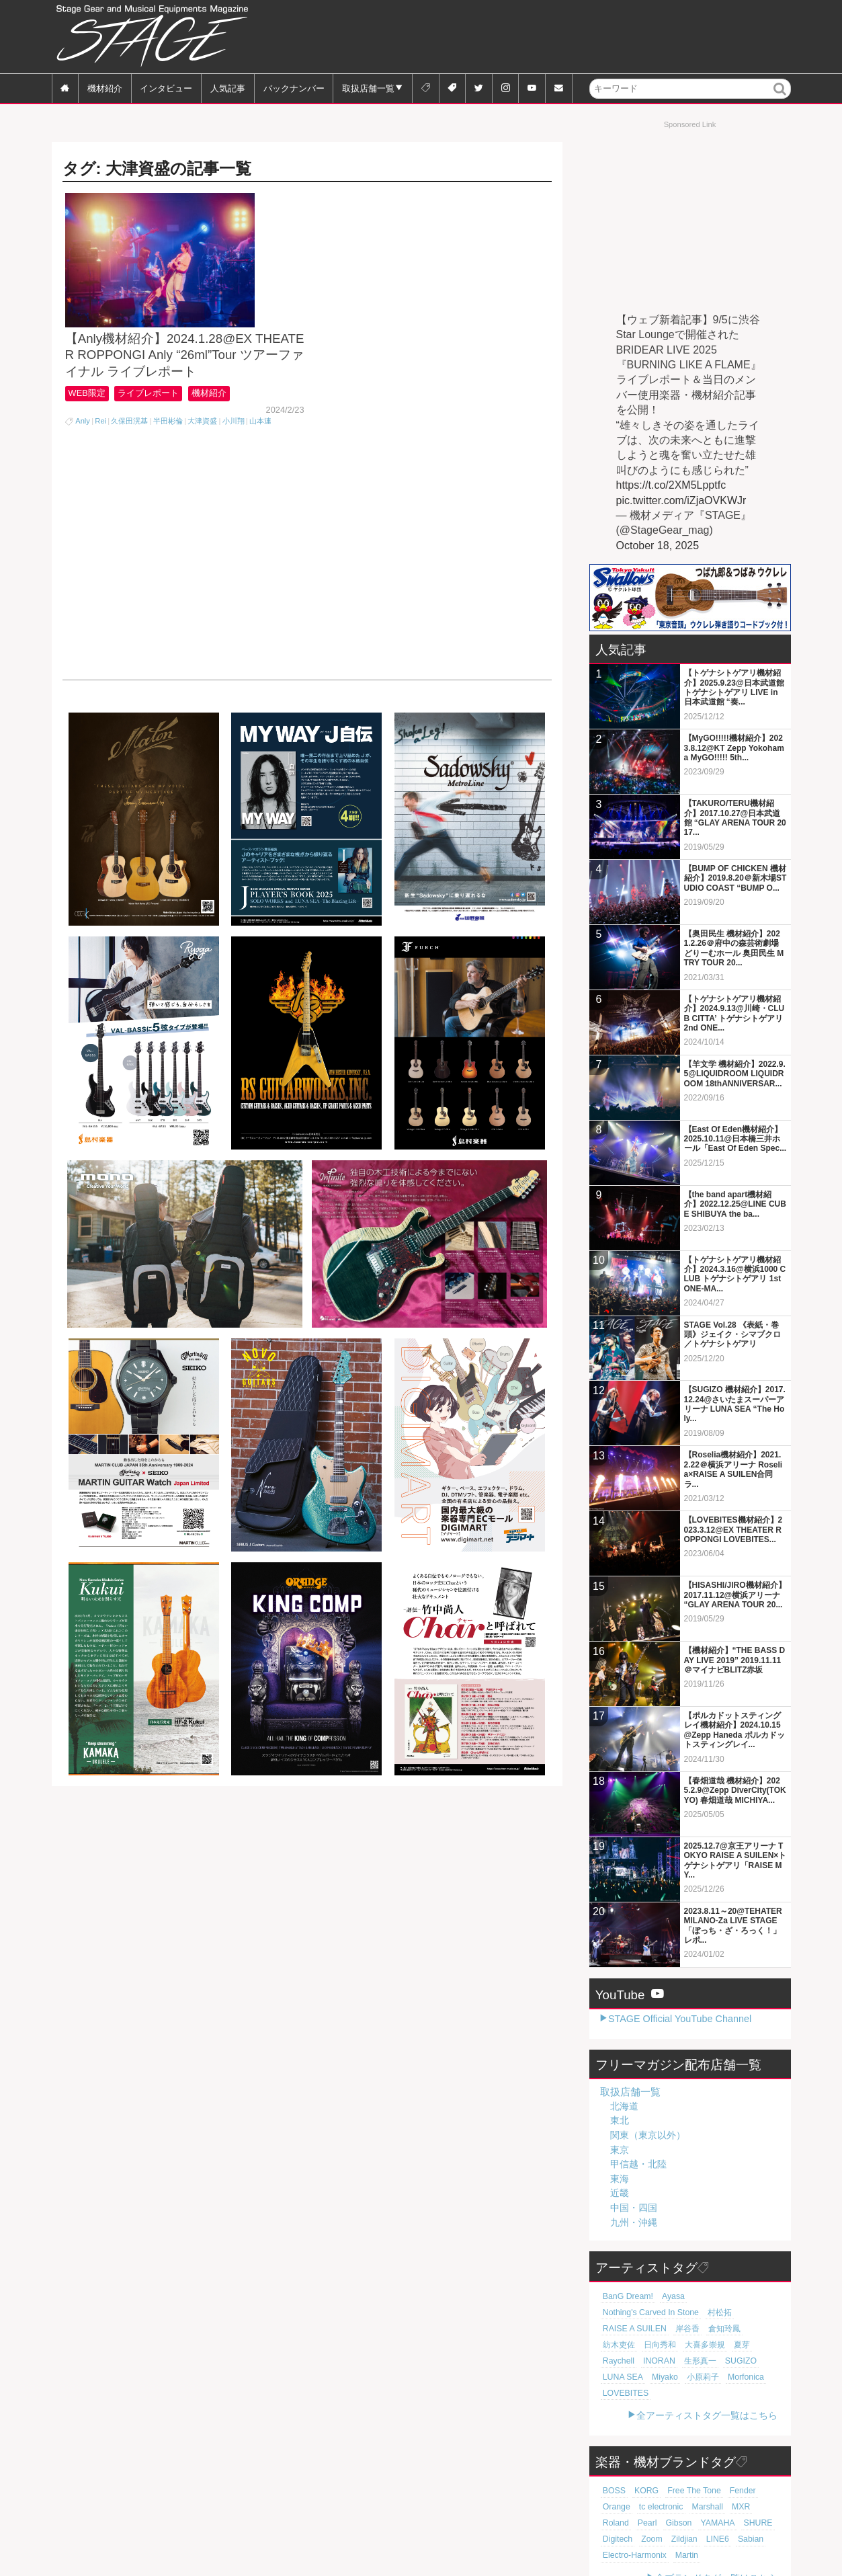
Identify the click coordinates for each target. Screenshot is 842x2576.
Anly (82, 456)
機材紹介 (104, 87)
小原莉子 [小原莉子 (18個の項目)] (649, 2361)
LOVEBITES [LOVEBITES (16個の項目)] (734, 2361)
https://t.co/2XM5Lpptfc (671, 485)
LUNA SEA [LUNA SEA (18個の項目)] (733, 2345)
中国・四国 (633, 2207)
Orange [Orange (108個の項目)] (763, 2458)
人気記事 (227, 87)
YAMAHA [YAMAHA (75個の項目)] (649, 2491)
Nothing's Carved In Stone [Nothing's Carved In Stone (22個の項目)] (729, 2296)
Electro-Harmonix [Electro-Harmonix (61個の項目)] (724, 2507)
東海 (619, 2178)
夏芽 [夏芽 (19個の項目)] (730, 2329)
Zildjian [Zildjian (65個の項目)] (614, 2507)
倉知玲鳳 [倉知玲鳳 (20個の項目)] (744, 2312)
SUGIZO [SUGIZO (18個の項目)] (691, 2345)
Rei (100, 456)
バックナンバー (294, 87)
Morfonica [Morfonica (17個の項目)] (688, 2361)
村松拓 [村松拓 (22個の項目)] (613, 2312)
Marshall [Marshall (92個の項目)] (664, 2474)
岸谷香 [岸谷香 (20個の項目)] (710, 2312)
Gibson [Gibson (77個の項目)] (614, 2491)
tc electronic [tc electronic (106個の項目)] (622, 2474)
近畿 (619, 2192)
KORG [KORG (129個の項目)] (643, 2458)
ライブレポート (154, 429)
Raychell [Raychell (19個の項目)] (760, 2329)
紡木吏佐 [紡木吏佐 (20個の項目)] (617, 2329)
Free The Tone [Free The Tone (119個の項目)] (686, 2458)
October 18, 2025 (658, 545)
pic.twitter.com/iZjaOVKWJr (681, 500)
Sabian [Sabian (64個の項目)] (675, 2507)
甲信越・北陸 (638, 2164)
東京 (619, 2149)
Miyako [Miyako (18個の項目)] (614, 2361)
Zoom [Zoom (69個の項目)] (753, 2491)
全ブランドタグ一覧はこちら (716, 2545)
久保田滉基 (129, 456)
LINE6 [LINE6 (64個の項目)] (644, 2507)
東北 (619, 2120)
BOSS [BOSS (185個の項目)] (612, 2458)
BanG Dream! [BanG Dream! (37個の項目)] (625, 2296)
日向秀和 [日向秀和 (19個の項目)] (655, 2329)
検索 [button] (779, 98)
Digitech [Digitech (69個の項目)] (721, 2491)
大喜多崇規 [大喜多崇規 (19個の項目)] (696, 2329)
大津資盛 (202, 456)
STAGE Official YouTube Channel (679, 2018)
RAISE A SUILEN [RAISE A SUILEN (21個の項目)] (662, 2312)
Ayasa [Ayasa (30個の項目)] (667, 2296)
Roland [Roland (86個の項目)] (724, 2474)
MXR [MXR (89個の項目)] (695, 2474)
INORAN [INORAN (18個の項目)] (617, 2345)
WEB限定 (88, 429)
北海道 (624, 2106)
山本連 (260, 456)
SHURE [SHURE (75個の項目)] (687, 2491)
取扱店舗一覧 (368, 87)
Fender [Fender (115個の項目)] (731, 2458)
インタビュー (166, 87)
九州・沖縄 (633, 2222)
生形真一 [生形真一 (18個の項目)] (654, 2345)
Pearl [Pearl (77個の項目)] (753, 2474)
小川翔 (233, 456)
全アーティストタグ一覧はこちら (706, 2383)
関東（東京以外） (647, 2135)
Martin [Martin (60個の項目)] (612, 2523)
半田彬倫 (168, 456)
